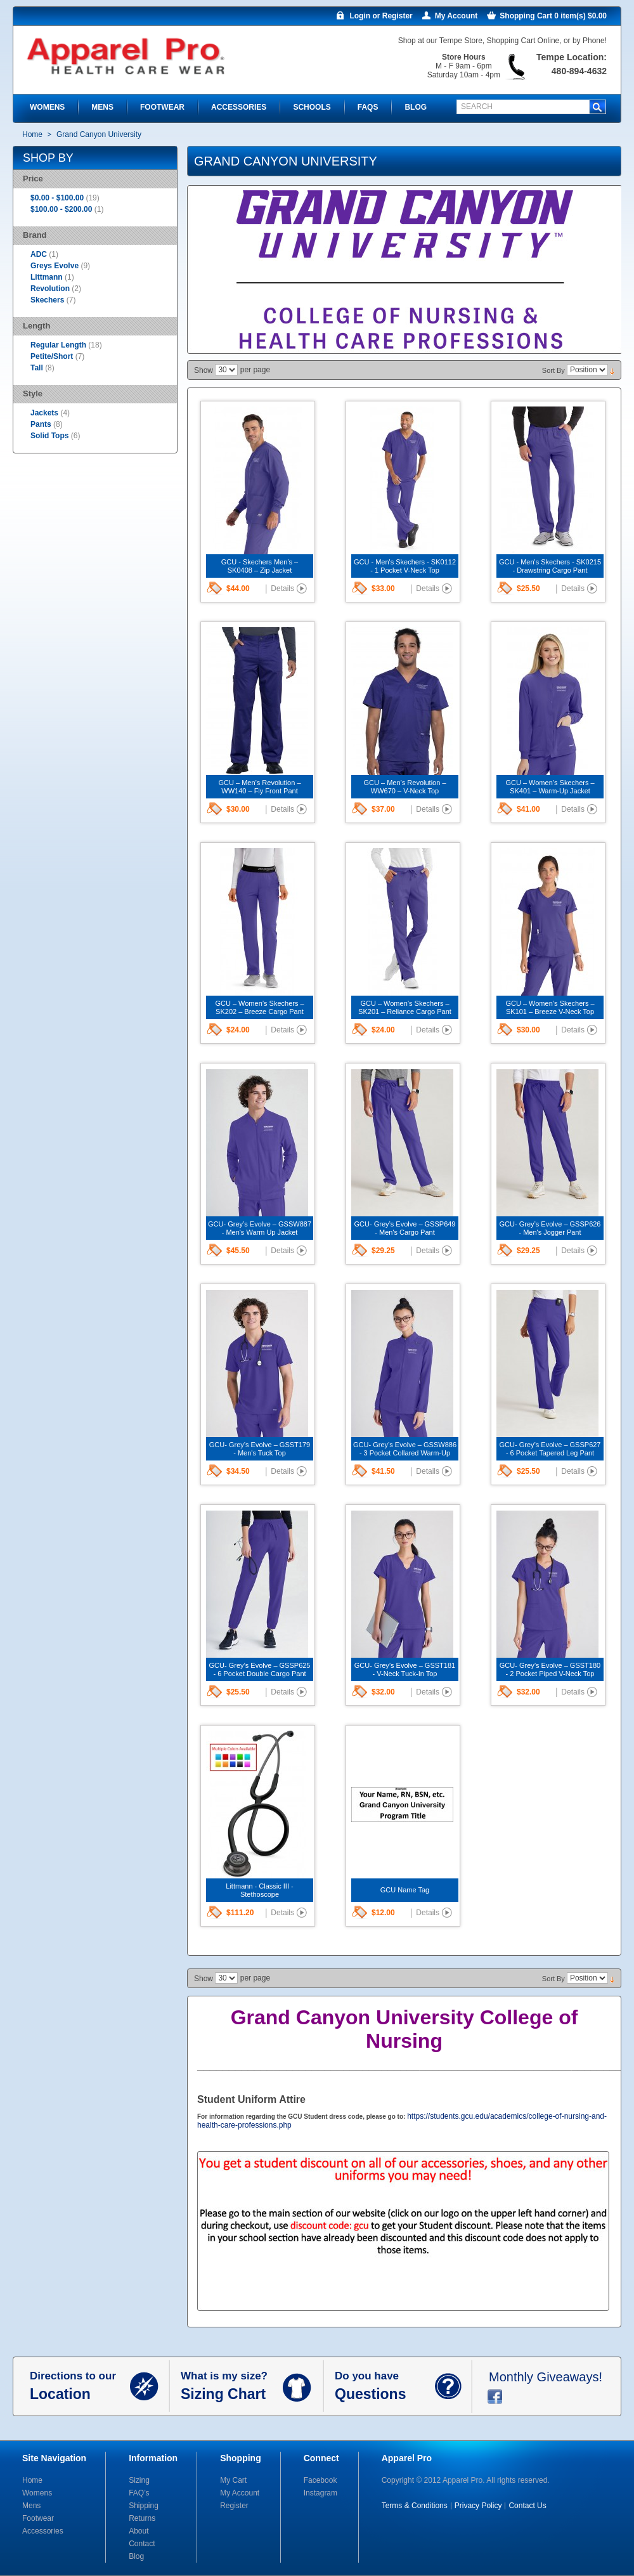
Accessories (42, 2531)
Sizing (139, 2480)
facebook (495, 2396)
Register (234, 2505)
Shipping (143, 2505)
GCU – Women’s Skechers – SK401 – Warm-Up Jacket (549, 787)
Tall (37, 367)
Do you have (385, 2386)
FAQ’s (139, 2492)
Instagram (320, 2492)
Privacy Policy (478, 2505)
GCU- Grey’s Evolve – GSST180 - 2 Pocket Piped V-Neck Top (550, 1669)
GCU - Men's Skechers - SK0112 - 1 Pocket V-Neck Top (405, 566)
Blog (136, 2556)
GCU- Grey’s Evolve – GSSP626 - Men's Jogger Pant (550, 1228)
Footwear (38, 2518)
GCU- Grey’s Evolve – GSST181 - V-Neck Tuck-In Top (404, 1669)
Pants (40, 424)
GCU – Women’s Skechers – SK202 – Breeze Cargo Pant (259, 1007)
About (138, 2531)
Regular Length (59, 345)
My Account (456, 15)
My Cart (233, 2480)
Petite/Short (52, 356)
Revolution (50, 288)
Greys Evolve (54, 265)
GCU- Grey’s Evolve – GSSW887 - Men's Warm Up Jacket (259, 1228)
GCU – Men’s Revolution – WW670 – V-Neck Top (404, 787)
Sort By (553, 370)
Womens (37, 2492)
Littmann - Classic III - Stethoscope (259, 1890)
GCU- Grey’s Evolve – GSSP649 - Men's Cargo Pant (405, 1228)
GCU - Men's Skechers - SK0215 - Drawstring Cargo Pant (550, 566)
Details (282, 588)
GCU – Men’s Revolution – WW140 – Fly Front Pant (259, 787)
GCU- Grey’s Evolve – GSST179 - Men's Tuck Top (259, 1449)
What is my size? (232, 2386)
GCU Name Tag (404, 1890)
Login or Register (380, 15)
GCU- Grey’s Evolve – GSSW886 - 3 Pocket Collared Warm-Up (404, 1449)
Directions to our (80, 2386)
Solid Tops (49, 435)
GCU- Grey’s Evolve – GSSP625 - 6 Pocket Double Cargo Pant (260, 1669)
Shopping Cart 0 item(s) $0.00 (553, 15)
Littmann (46, 277)
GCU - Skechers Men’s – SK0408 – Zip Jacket (259, 566)
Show (203, 370)
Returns (142, 2518)
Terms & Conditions (415, 2505)
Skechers (47, 300)
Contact (142, 2543)
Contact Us (527, 2505)
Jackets (44, 412)
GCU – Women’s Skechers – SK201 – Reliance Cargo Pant (404, 1007)
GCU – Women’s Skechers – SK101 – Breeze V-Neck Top (549, 1007)
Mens (31, 2505)
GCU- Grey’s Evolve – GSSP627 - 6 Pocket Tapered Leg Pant (550, 1449)
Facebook (320, 2480)
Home (32, 134)
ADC (38, 254)
